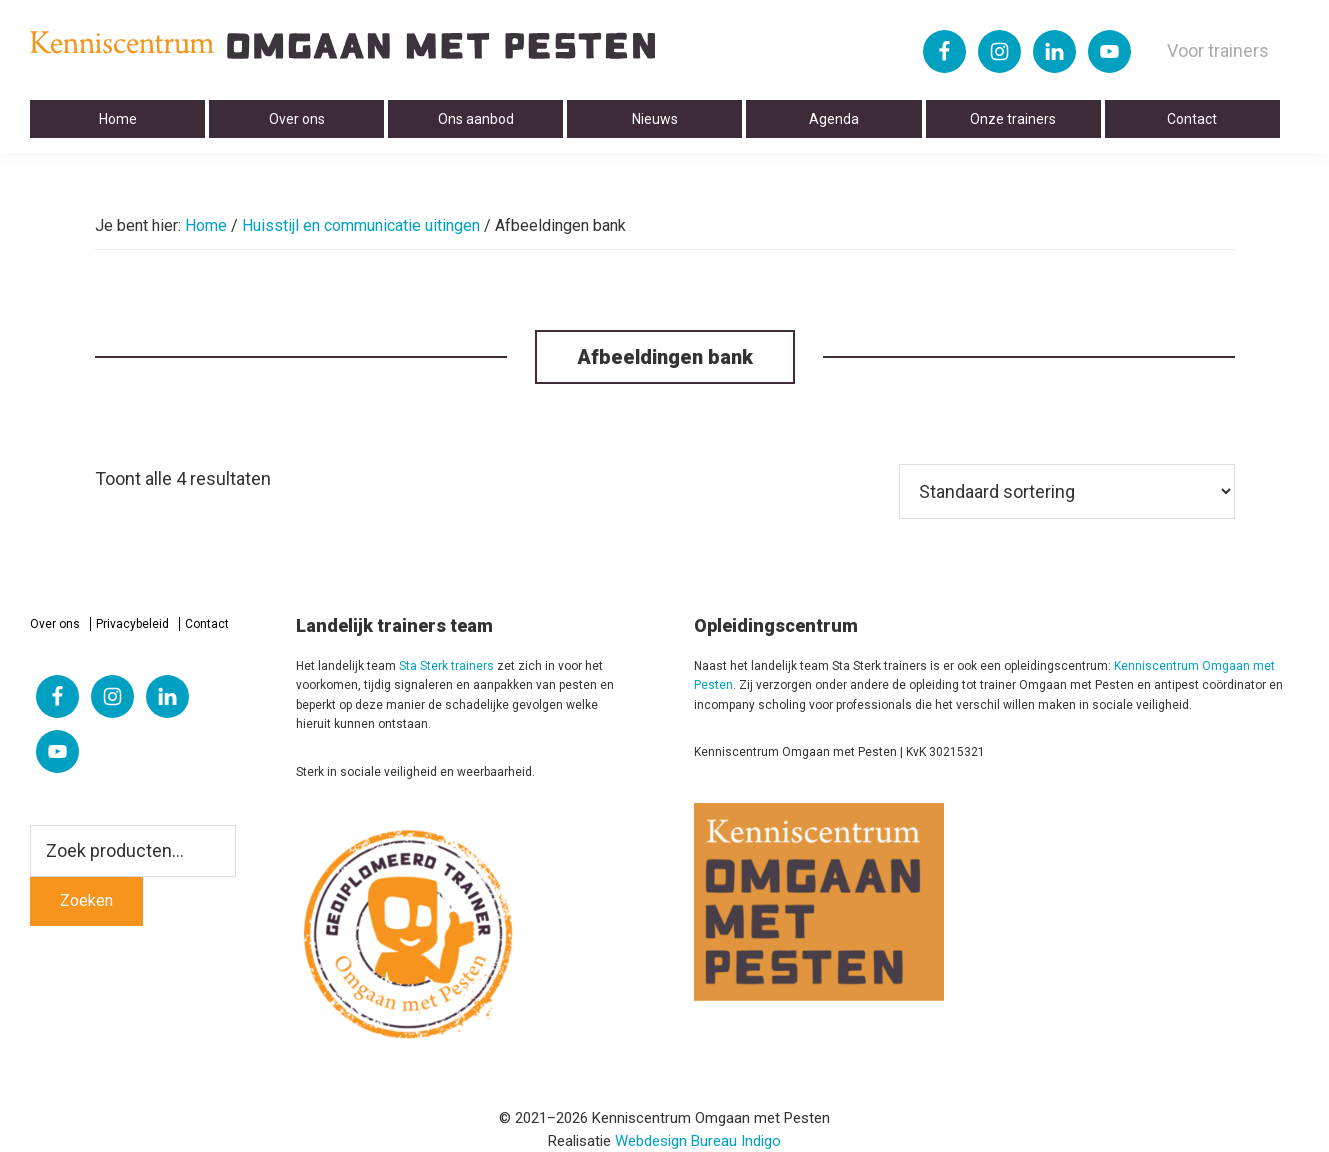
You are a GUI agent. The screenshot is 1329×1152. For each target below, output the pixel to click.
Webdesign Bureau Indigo (698, 1141)
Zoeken (86, 900)
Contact (207, 624)
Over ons (55, 624)
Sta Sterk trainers (446, 666)
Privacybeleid (132, 624)
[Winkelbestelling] (1067, 491)
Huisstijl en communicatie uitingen (361, 225)
